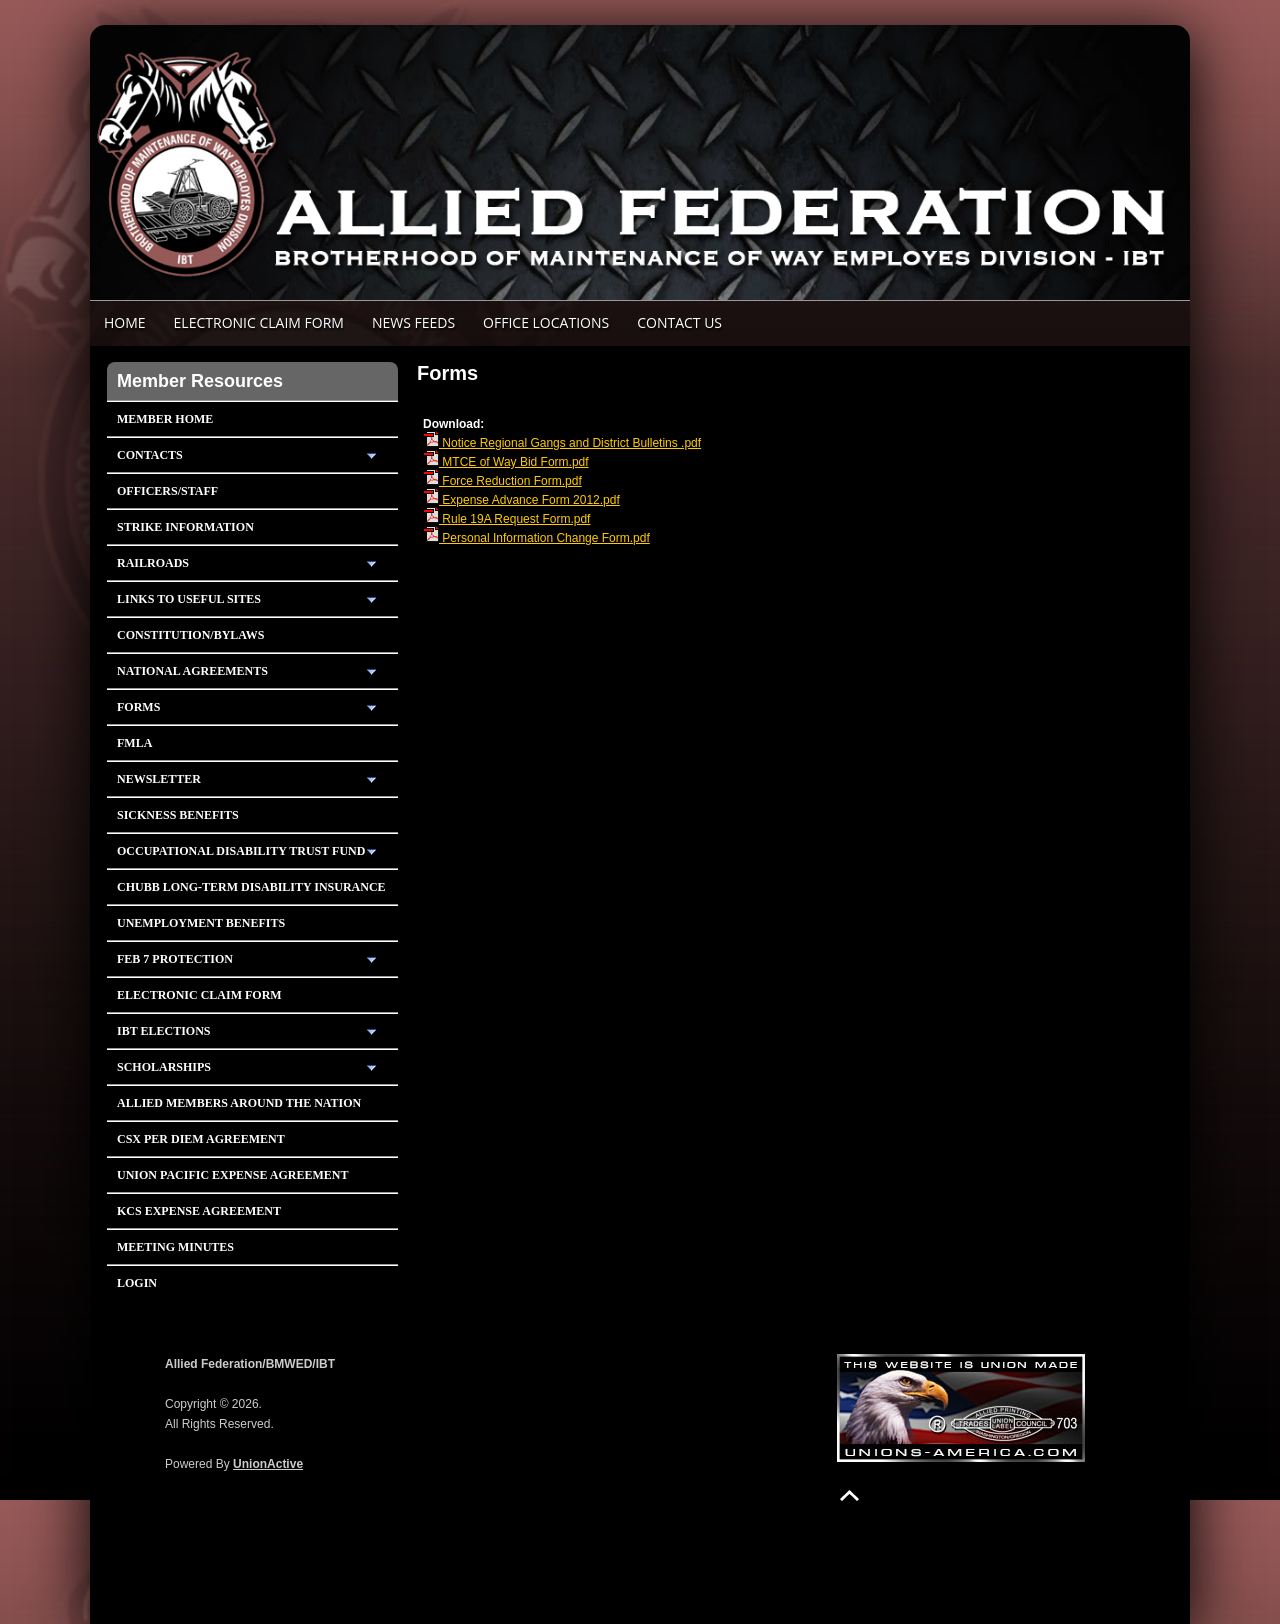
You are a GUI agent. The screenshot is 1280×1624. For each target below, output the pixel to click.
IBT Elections (164, 1031)
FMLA (134, 743)
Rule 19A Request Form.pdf (506, 519)
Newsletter (159, 779)
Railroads (153, 563)
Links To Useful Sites (189, 599)
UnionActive (268, 1464)
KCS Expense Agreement (199, 1211)
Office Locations (546, 322)
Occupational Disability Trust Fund (241, 851)
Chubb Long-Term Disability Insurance (251, 887)
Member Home (165, 419)
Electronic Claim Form (199, 995)
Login (137, 1283)
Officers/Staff (167, 491)
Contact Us (679, 322)
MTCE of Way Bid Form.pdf (506, 462)
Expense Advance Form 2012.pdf (521, 500)
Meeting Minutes (175, 1247)
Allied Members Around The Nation (239, 1103)
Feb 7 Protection (175, 959)
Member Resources (200, 381)
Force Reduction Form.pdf (502, 481)
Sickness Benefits (178, 815)
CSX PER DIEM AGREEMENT (201, 1139)
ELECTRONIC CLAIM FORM (259, 322)
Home (125, 322)
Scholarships (164, 1067)
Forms (138, 707)
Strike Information (185, 527)
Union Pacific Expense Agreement (232, 1175)
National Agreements (192, 671)
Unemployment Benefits (201, 923)
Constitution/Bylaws (190, 635)
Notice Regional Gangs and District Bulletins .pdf (562, 443)
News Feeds (413, 322)
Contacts (150, 455)
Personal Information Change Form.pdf (536, 538)
